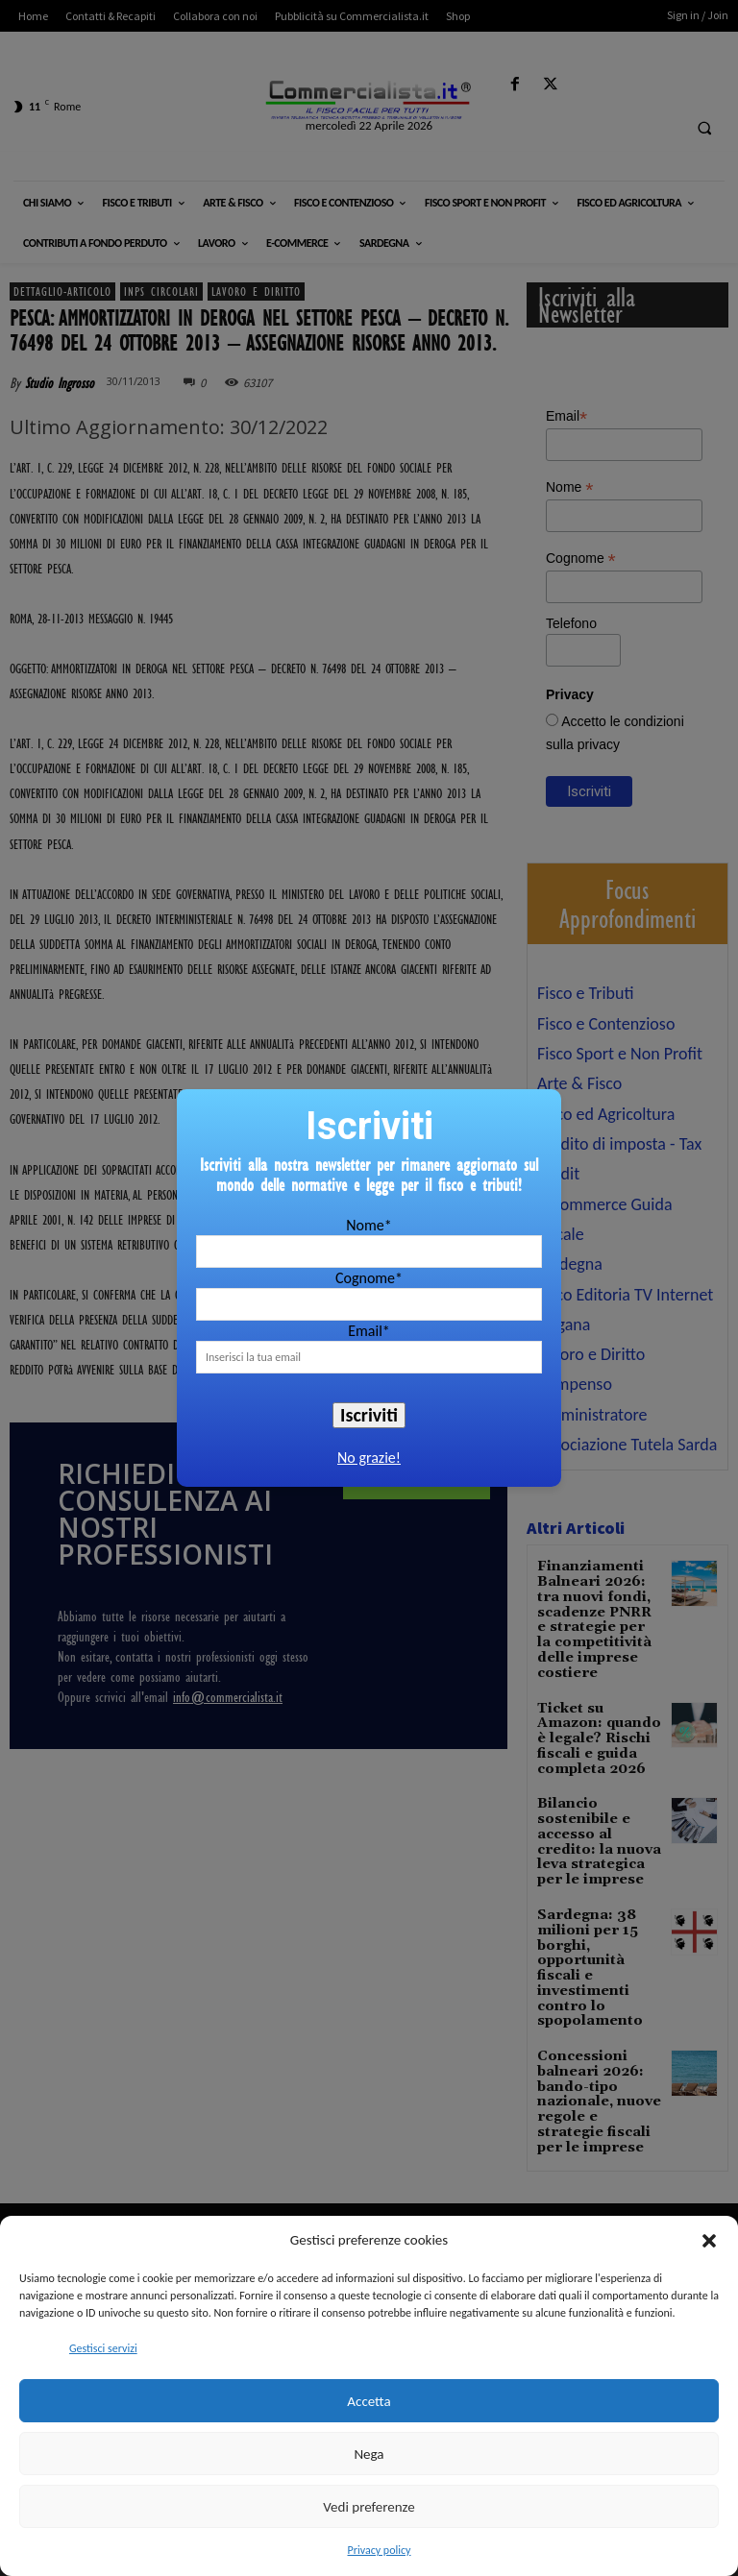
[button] (709, 2240)
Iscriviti (369, 1414)
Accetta (368, 2401)
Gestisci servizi (103, 2348)
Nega (368, 2454)
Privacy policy (379, 2550)
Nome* (368, 1225)
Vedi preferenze (368, 2506)
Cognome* (369, 1278)
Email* (369, 1331)
